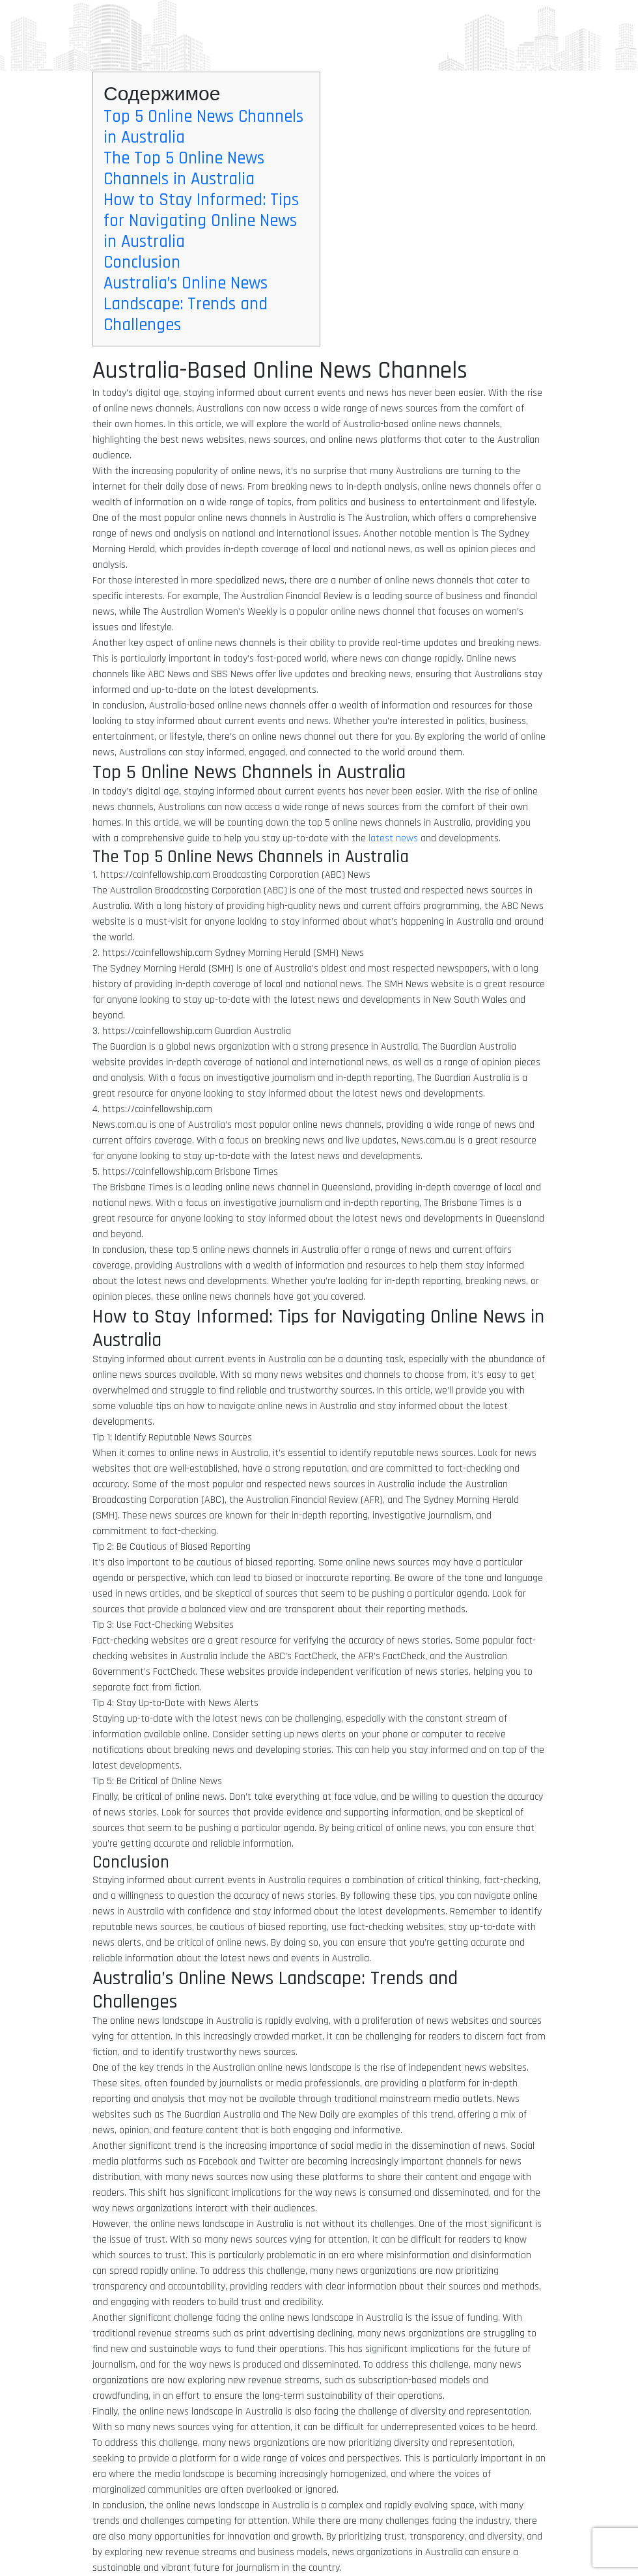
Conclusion (142, 262)
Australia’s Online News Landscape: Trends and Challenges (186, 304)
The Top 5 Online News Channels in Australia (184, 168)
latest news (393, 838)
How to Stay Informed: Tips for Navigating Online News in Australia (201, 221)
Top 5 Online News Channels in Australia (203, 126)
